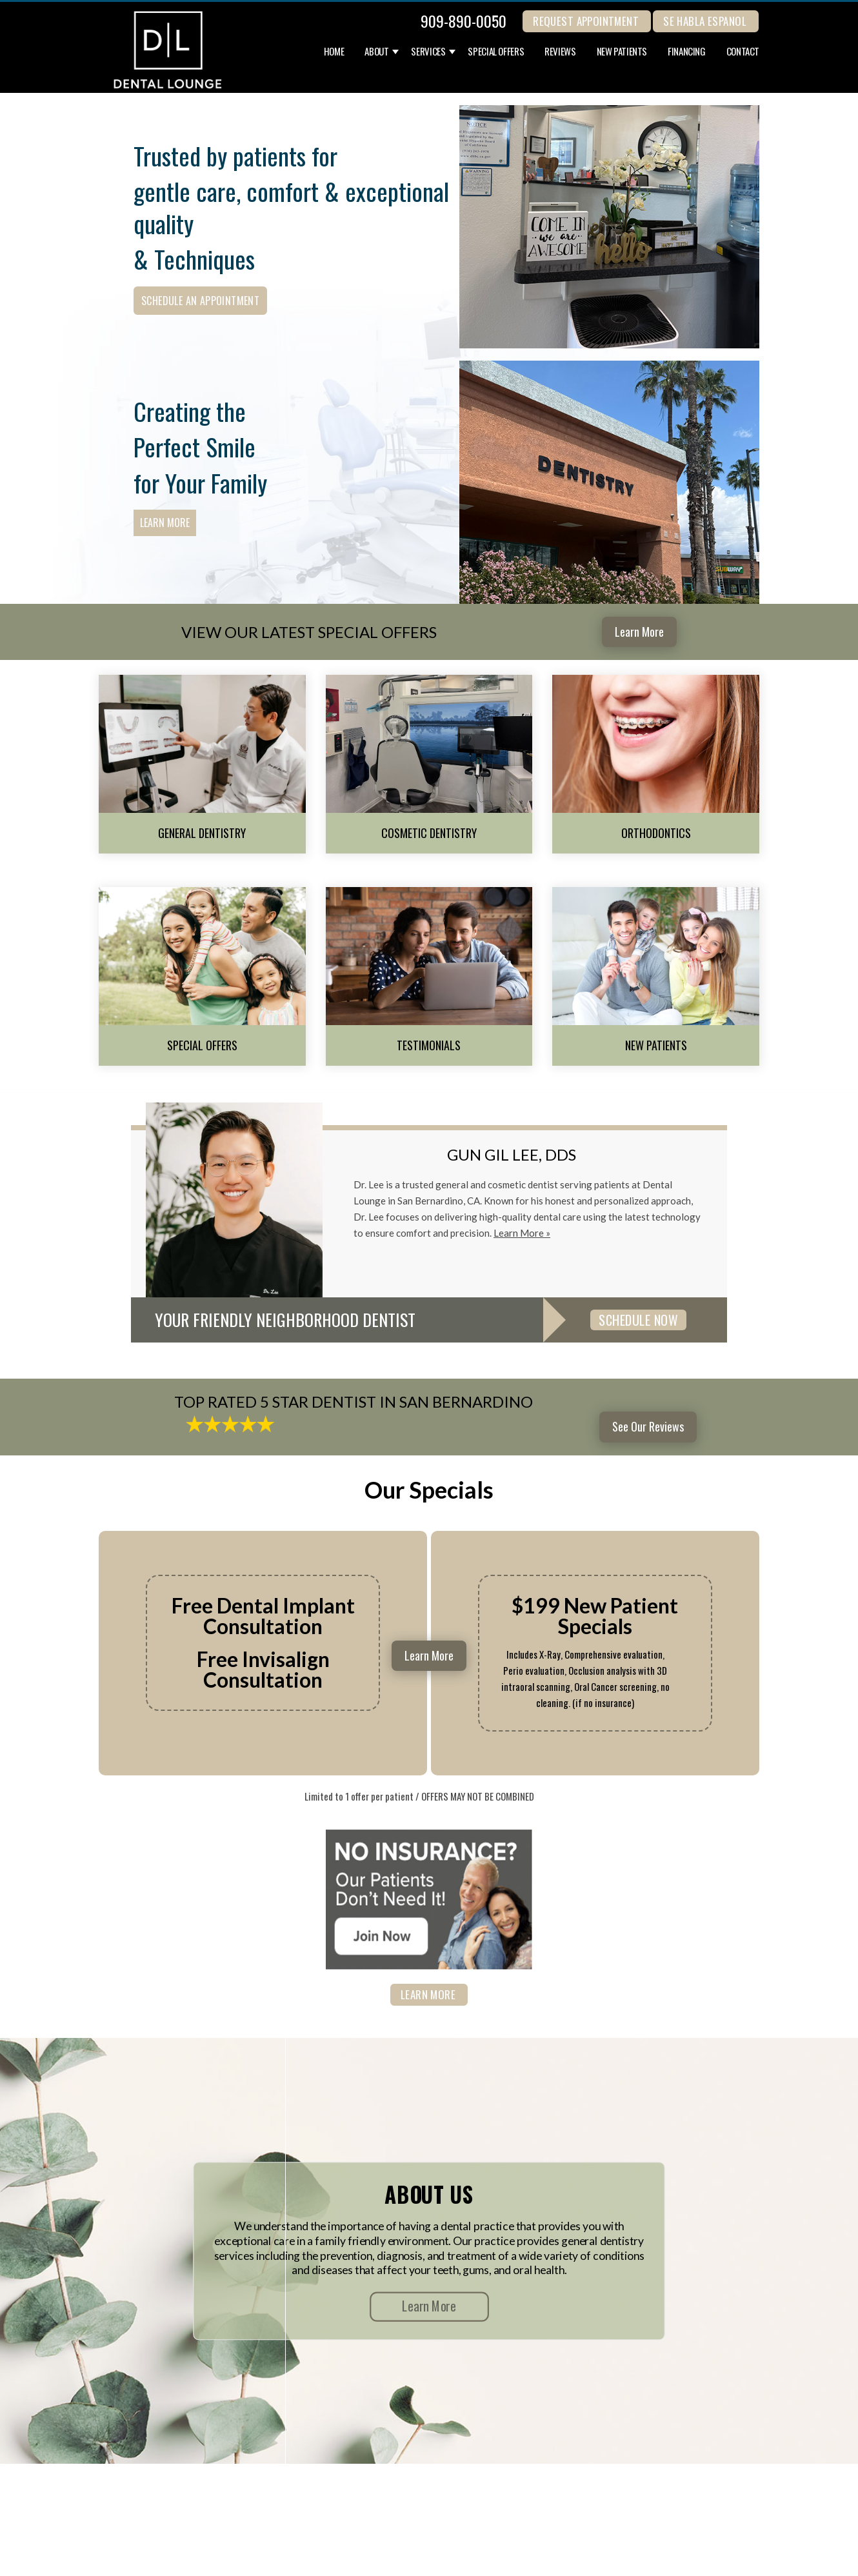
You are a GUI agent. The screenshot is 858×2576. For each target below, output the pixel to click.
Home (334, 51)
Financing (687, 51)
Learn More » (522, 1233)
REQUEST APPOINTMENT (586, 21)
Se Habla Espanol (704, 21)
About (376, 51)
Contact (742, 51)
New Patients (622, 51)
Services (428, 51)
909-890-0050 (463, 20)
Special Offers (496, 51)
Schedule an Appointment (200, 300)
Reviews (559, 51)
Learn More (165, 522)
